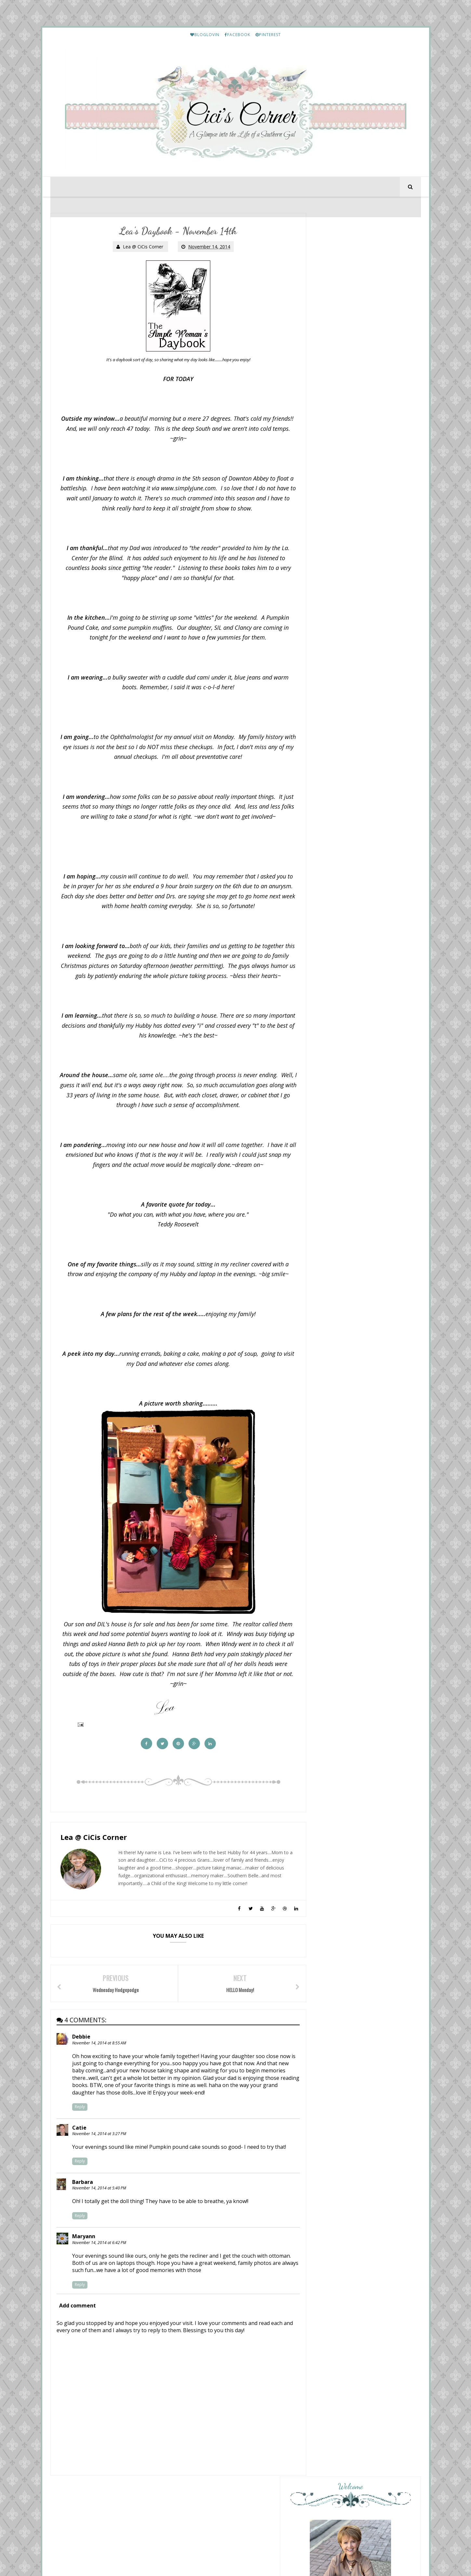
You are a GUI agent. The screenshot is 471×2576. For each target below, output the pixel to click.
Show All (404, 1305)
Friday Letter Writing (361, 1834)
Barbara (83, 2196)
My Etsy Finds (354, 1551)
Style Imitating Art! (343, 1166)
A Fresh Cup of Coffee (349, 1201)
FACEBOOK (237, 34)
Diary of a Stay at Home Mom (359, 1073)
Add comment (78, 2320)
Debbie (82, 2051)
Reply (80, 2121)
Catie (80, 2142)
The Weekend (337, 1186)
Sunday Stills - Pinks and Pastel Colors (358, 1210)
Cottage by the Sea (346, 1285)
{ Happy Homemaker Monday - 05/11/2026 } (357, 1081)
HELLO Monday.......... (362, 1381)
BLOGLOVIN (204, 34)
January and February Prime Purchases (376, 1778)
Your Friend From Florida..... (356, 1120)
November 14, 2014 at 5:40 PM (100, 2203)
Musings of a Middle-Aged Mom (362, 1265)
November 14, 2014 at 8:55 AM (100, 2058)
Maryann (84, 2251)
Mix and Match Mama (349, 1099)
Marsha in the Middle (348, 1160)
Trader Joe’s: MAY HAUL (349, 1105)
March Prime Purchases (363, 1891)
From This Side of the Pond (356, 1180)
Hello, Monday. (338, 1146)
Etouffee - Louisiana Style (365, 1438)
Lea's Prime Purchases (362, 1494)
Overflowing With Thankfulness (362, 1140)
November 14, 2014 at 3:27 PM (100, 2148)
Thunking (332, 1291)
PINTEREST (268, 34)
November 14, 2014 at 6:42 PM (100, 2257)
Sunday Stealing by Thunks (353, 1270)
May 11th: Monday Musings (353, 1125)
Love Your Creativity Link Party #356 (357, 1247)
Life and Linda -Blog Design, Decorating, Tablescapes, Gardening (357, 1233)
